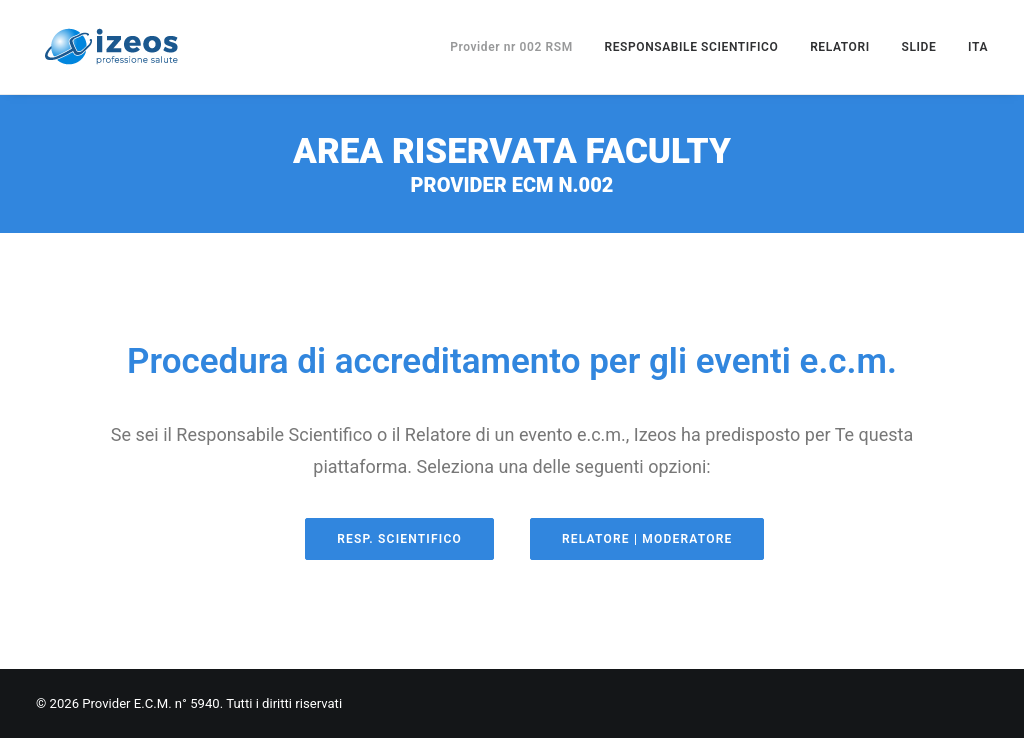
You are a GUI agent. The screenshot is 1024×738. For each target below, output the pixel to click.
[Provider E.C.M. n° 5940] (111, 47)
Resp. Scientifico (399, 539)
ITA (978, 47)
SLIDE (919, 47)
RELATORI (840, 47)
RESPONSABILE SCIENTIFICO (691, 47)
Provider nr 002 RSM (511, 47)
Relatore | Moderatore (647, 539)
